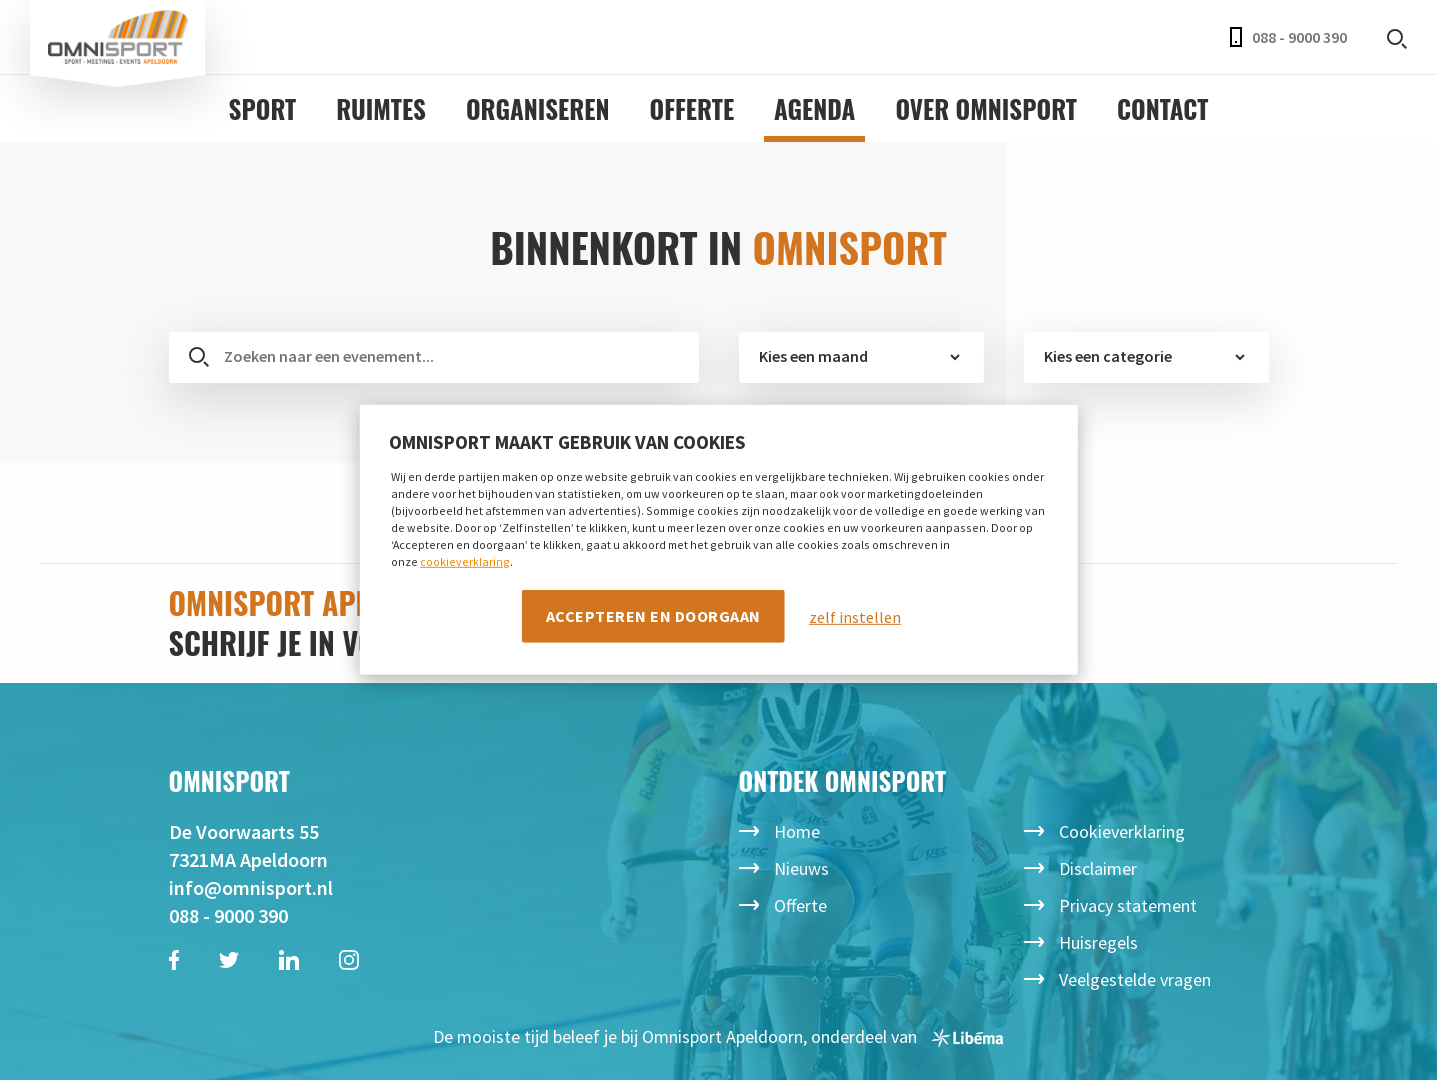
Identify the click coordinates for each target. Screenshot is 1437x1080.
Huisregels (1098, 942)
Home (797, 831)
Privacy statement (1128, 905)
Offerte (692, 108)
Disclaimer (1098, 868)
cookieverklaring (465, 560)
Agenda (814, 108)
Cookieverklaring (1122, 831)
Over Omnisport (986, 108)
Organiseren (538, 108)
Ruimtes (381, 108)
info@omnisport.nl (251, 887)
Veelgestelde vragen (1135, 979)
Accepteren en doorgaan (653, 615)
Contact (1162, 108)
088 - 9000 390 (1288, 37)
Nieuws (801, 868)
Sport (263, 108)
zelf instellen (855, 616)
